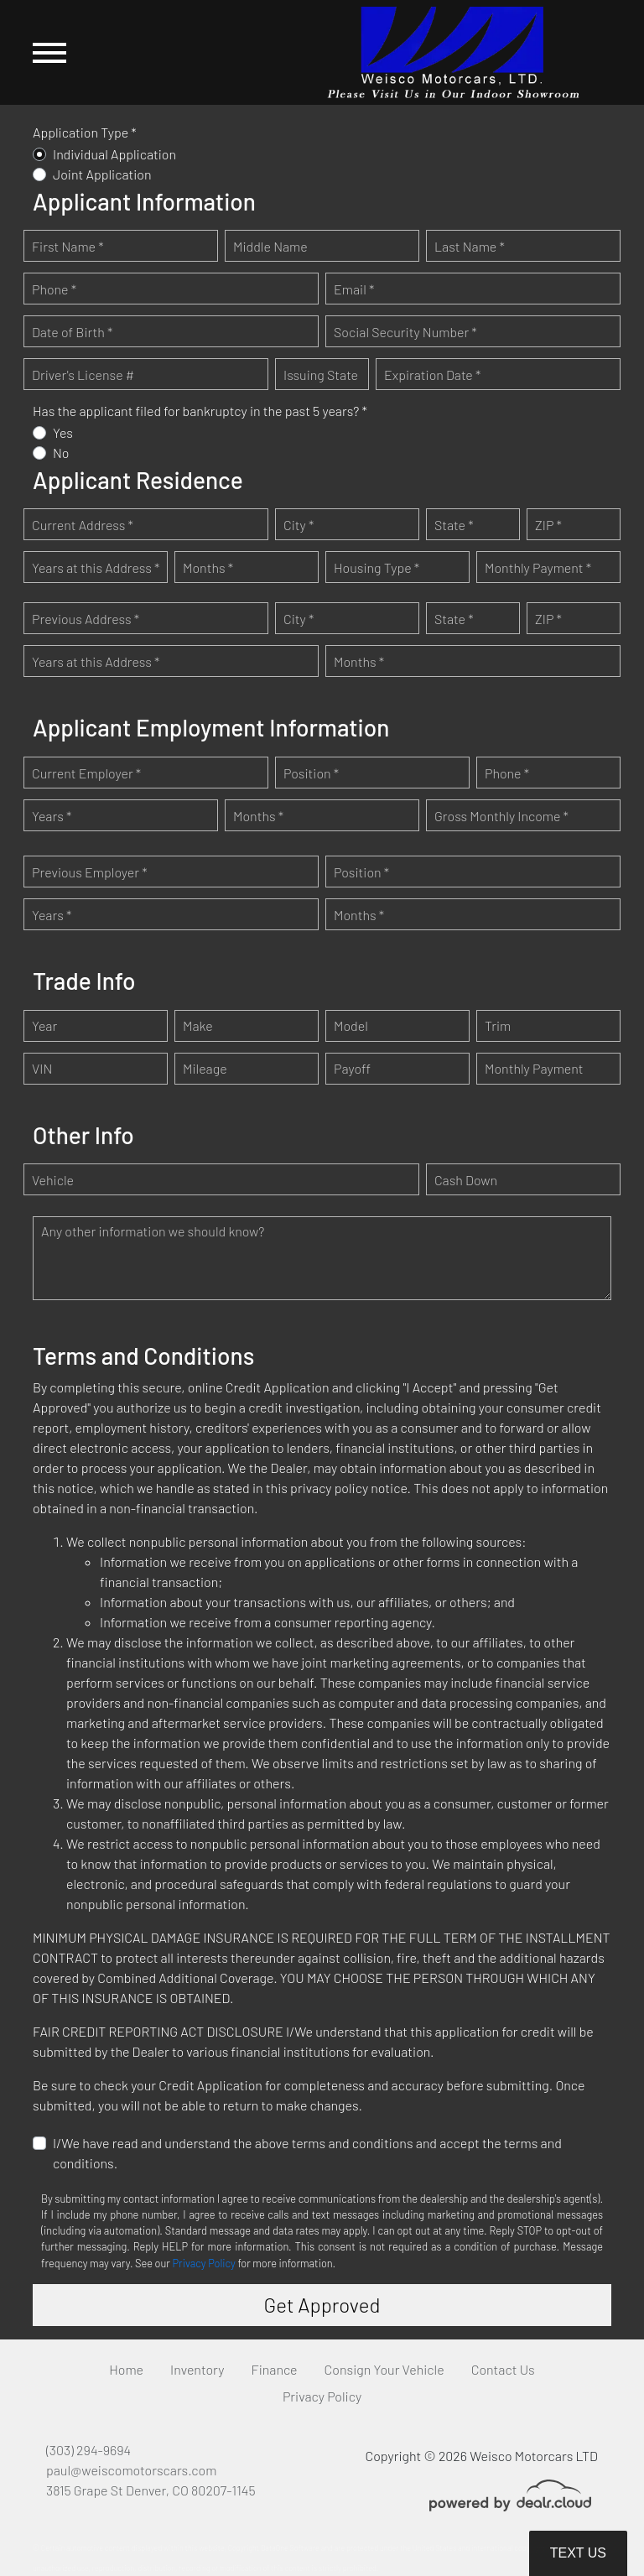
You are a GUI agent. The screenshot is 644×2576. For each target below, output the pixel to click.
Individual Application (114, 154)
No (61, 453)
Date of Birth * (72, 332)
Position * (311, 773)
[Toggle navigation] (49, 52)
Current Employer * (86, 773)
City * (298, 525)
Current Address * (82, 525)
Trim (498, 1025)
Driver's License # (83, 374)
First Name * (68, 246)
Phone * (54, 289)
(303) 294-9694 (88, 2450)
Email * (354, 289)
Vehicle (53, 1180)
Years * (51, 816)
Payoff (352, 1068)
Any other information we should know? (152, 1231)
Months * (208, 567)
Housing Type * (376, 567)
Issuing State (320, 374)
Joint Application (102, 174)
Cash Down (465, 1180)
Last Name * (469, 246)
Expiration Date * (432, 374)
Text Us (578, 2553)
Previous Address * (85, 619)
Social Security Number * (405, 332)
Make (198, 1025)
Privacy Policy (204, 2263)
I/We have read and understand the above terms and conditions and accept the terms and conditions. (307, 2153)
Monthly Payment (534, 1068)
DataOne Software (290, 2548)
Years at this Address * (95, 567)
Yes (63, 432)
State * (454, 525)
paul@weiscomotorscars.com (131, 2470)
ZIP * (548, 525)
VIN (42, 1068)
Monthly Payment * (538, 567)
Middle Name (270, 246)
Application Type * (85, 132)
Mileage (205, 1068)
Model (351, 1025)
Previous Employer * (90, 872)
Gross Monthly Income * (501, 816)
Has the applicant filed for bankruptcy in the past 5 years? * (200, 411)
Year (44, 1025)
